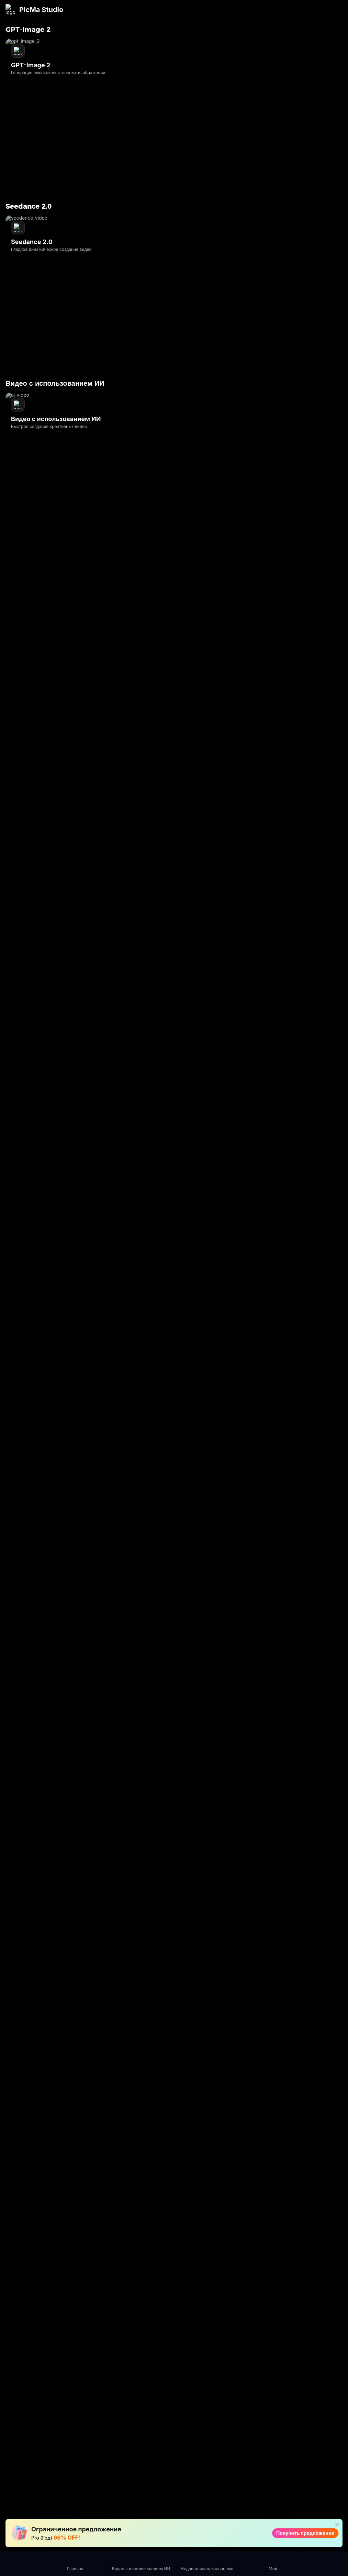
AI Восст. (126, 2379)
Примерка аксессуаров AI (133, 2505)
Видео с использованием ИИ (135, 2354)
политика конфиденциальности (323, 2347)
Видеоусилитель (135, 2369)
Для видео (260, 2345)
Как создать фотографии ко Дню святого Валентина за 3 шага (219, 258)
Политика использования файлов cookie (315, 2365)
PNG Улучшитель (135, 2408)
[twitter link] (71, 2351)
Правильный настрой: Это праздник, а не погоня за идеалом (216, 270)
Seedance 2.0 (130, 2330)
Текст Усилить (132, 2398)
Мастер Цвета (132, 2418)
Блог (93, 30)
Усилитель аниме (188, 2444)
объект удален (133, 2469)
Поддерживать (174, 30)
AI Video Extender (185, 2459)
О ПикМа (258, 2385)
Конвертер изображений (191, 2419)
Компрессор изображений (191, 2404)
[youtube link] (52, 2351)
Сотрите (185, 2335)
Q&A (253, 2375)
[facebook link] (15, 2351)
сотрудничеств (220, 30)
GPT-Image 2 (130, 2339)
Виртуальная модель (131, 2521)
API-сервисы (117, 30)
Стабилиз (187, 2432)
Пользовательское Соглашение (319, 2332)
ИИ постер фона (134, 2478)
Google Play (226, 1388)
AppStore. (261, 1388)
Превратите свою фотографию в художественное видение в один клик (216, 233)
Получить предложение (255, 8)
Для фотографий (262, 2332)
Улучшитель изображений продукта (131, 2539)
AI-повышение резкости (189, 2350)
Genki (304, 2401)
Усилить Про (130, 2389)
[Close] (336, 8)
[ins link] (34, 2351)
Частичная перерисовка (131, 2490)
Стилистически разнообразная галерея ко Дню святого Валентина (209, 246)
